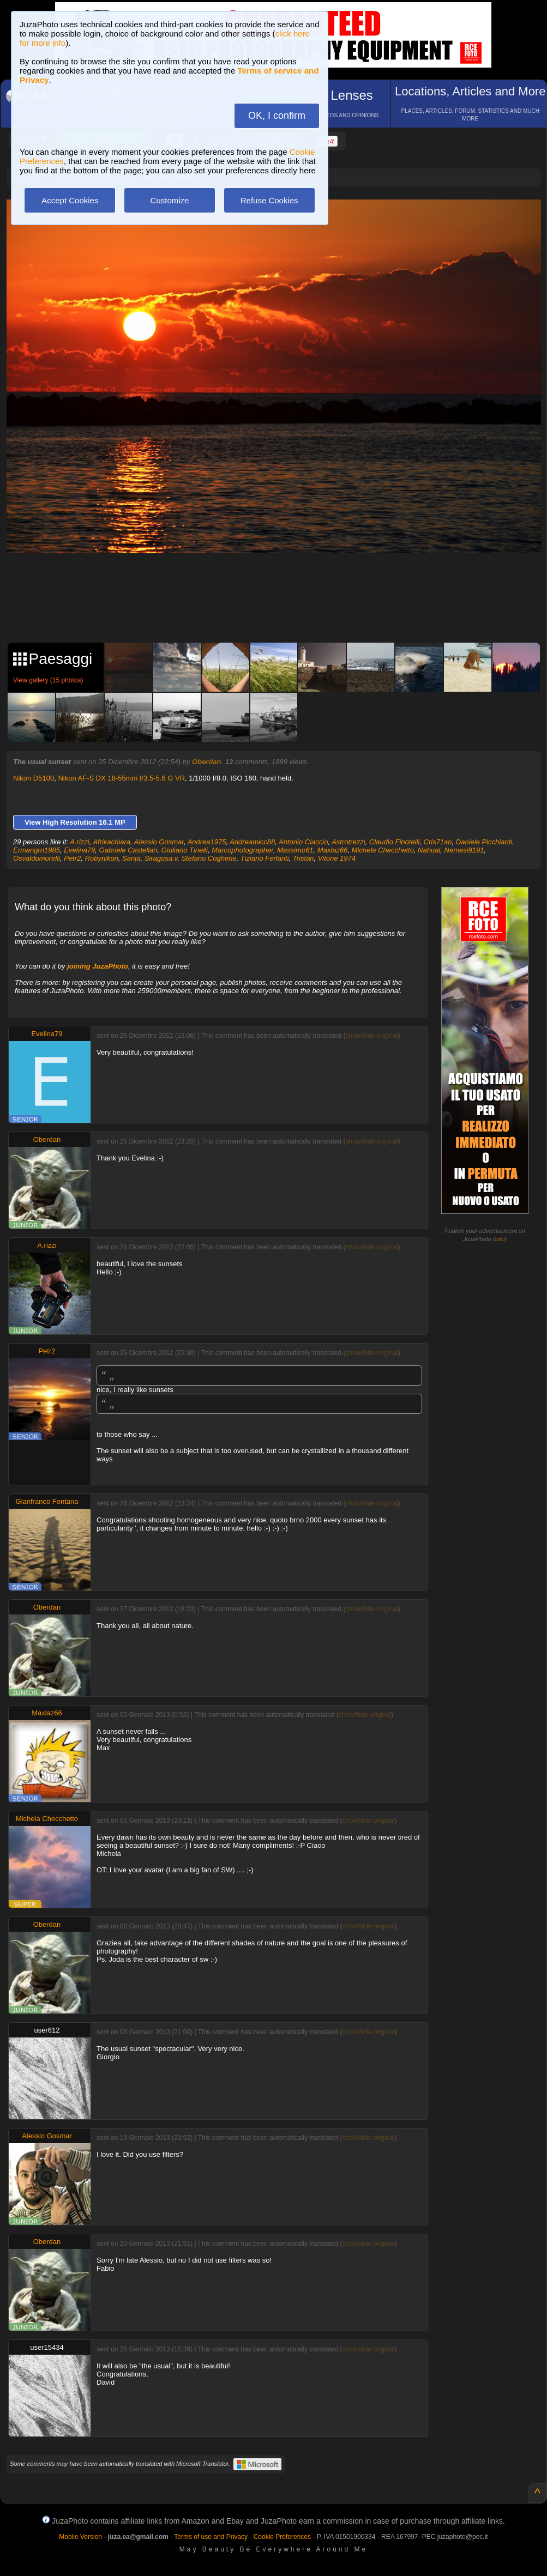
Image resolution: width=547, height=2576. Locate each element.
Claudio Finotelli (394, 842)
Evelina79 (79, 850)
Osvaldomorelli (36, 858)
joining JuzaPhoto (97, 966)
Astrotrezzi (348, 842)
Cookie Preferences (282, 2537)
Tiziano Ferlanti (265, 858)
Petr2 (72, 858)
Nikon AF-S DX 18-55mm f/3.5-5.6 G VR (121, 778)
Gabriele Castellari (128, 850)
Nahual (429, 850)
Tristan (303, 858)
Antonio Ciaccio (303, 842)
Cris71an (438, 842)
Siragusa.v (161, 858)
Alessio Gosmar (159, 842)
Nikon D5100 (33, 778)
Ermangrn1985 (36, 850)
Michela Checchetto (383, 850)
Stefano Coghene (208, 858)
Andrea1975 (207, 842)
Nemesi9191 (464, 850)
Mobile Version (80, 2537)
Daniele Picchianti (484, 842)
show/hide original (371, 1035)
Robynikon (101, 858)
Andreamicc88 (252, 842)
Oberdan (206, 762)
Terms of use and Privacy (211, 2537)
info (500, 1239)
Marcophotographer (242, 850)
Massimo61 (295, 850)
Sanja (131, 858)
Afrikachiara (111, 842)
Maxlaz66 (332, 850)
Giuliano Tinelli (184, 850)
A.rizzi (79, 842)
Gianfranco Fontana (47, 1501)
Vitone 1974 (337, 858)
